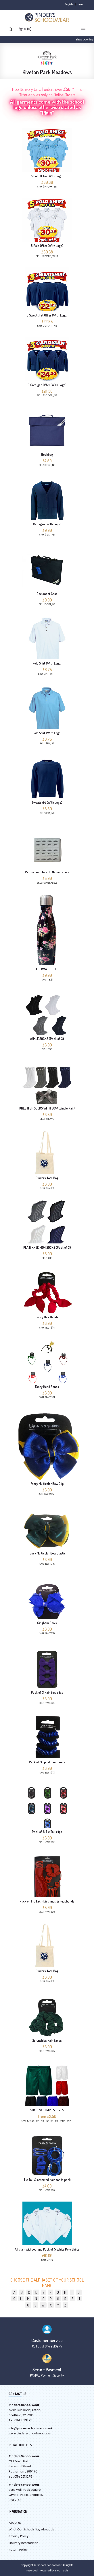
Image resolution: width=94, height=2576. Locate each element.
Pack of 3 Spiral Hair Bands (47, 1762)
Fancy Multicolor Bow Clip (47, 1484)
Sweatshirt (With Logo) (47, 802)
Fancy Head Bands (47, 1387)
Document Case (47, 594)
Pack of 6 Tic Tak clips (47, 1832)
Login (80, 4)
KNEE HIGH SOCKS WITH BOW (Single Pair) (47, 1108)
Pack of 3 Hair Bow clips (47, 1692)
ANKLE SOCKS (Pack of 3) (47, 1039)
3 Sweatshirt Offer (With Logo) (47, 315)
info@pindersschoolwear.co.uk (31, 2428)
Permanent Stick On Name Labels (47, 872)
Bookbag (47, 454)
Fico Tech (61, 2570)
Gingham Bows (47, 1623)
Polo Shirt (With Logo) (47, 663)
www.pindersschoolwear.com (30, 2433)
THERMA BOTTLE (47, 969)
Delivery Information (23, 2543)
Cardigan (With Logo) (47, 524)
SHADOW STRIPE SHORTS (47, 2110)
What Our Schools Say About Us (31, 2529)
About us (15, 2523)
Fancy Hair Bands (47, 1317)
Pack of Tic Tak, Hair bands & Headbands (47, 1901)
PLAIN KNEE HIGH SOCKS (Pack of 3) (47, 1247)
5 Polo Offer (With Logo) (47, 176)
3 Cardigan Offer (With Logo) (47, 385)
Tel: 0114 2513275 (20, 2420)
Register (69, 4)
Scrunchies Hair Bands (47, 2040)
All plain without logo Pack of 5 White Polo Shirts (47, 2249)
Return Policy (18, 2550)
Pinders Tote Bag (47, 1178)
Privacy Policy (18, 2536)
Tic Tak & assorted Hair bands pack (47, 2180)
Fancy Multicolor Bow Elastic (47, 1553)
